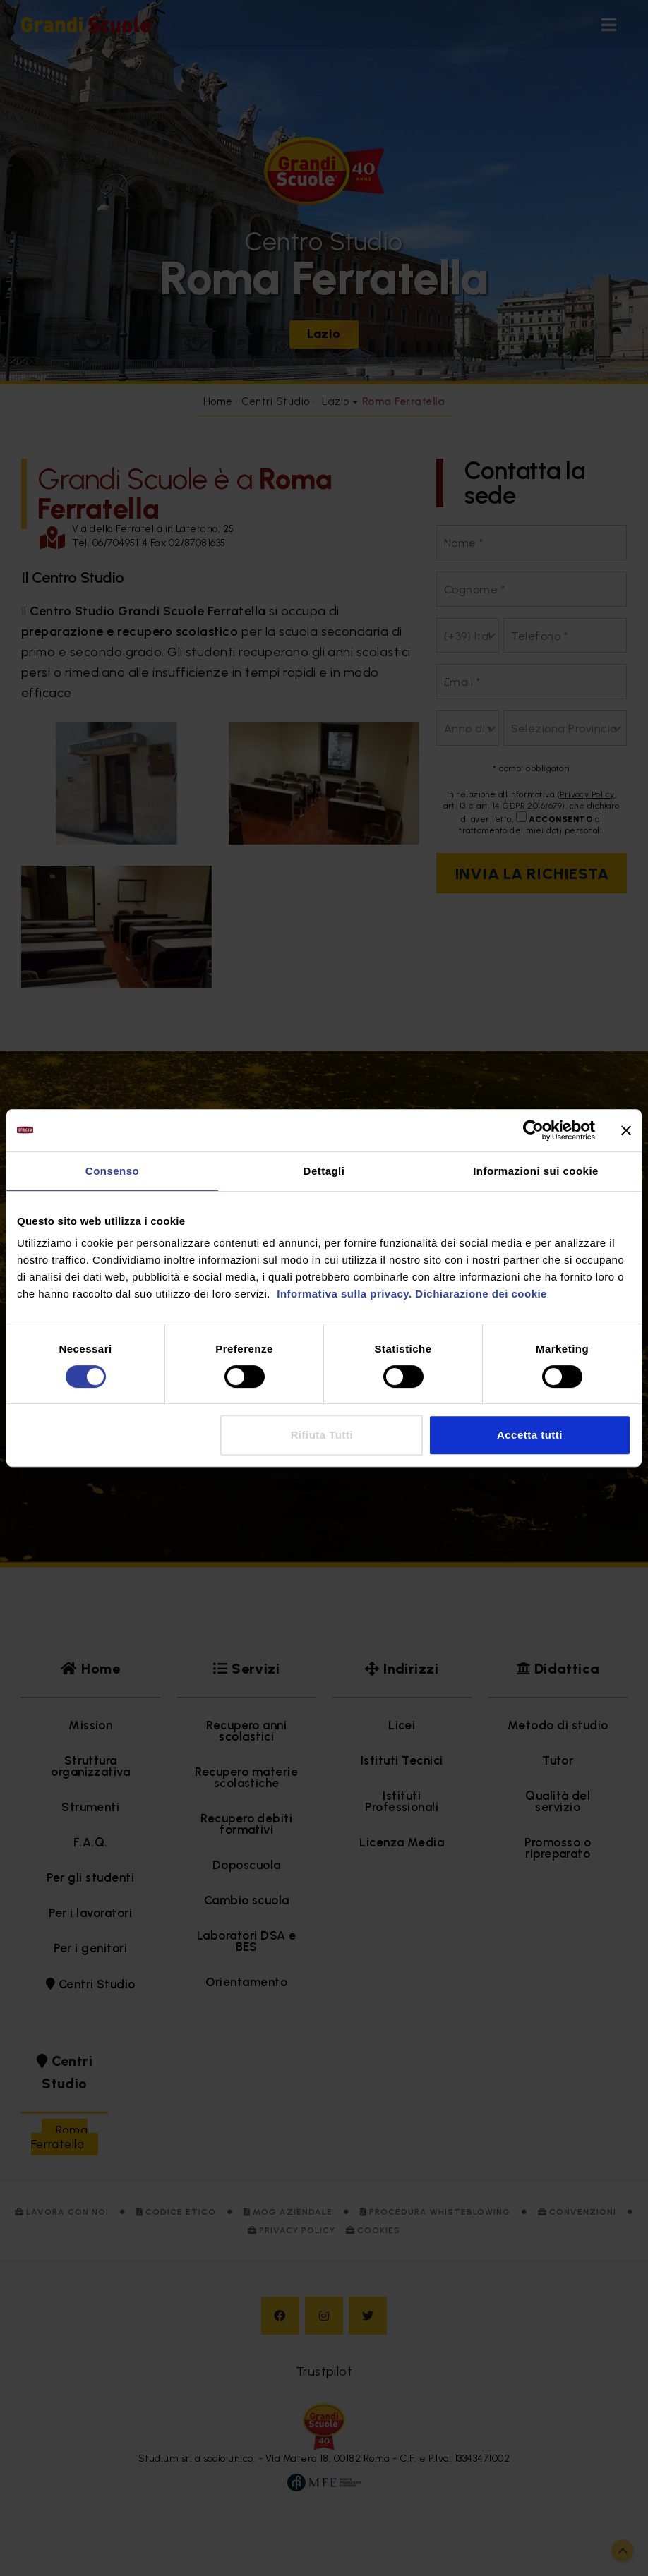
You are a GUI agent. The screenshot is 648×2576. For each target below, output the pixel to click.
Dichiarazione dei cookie (481, 1294)
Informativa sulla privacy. (343, 1294)
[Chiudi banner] (626, 1130)
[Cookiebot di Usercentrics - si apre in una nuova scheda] (533, 1130)
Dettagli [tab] (324, 1171)
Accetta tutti (530, 1435)
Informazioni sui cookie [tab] (536, 1171)
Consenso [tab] (112, 1171)
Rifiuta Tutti (322, 1435)
